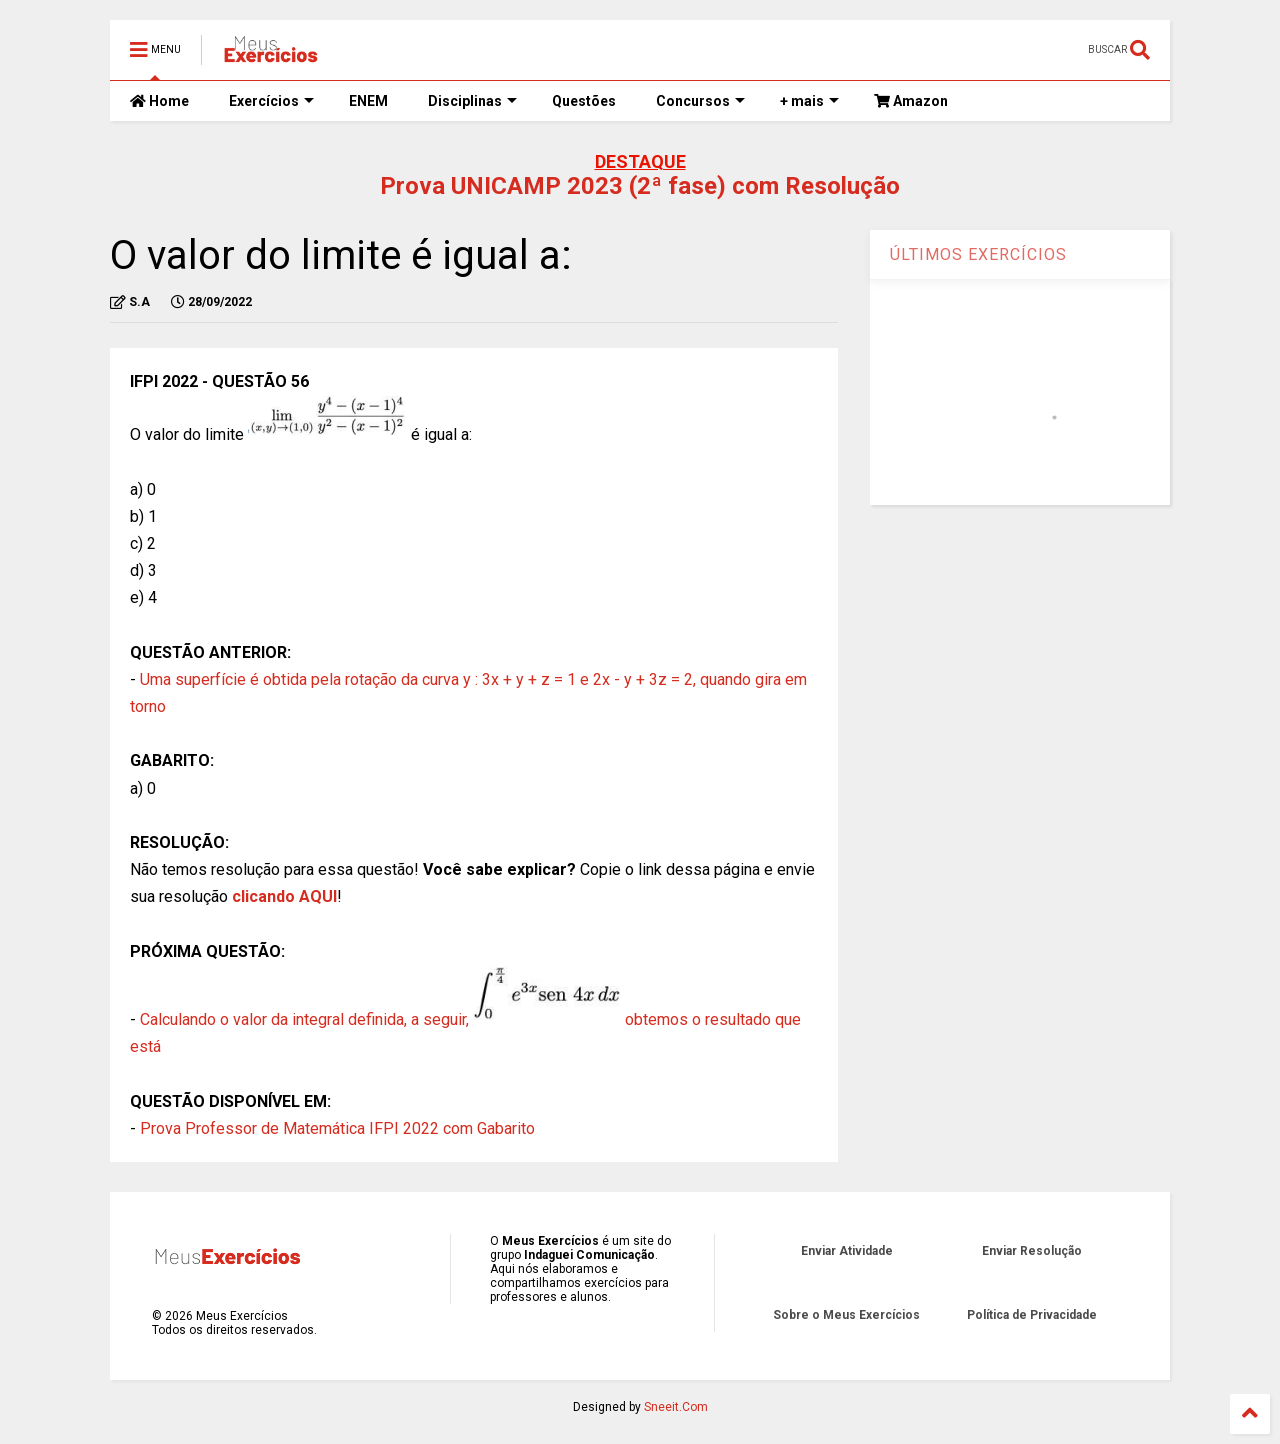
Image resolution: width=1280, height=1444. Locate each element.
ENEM (368, 101)
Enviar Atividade (847, 1251)
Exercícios (271, 101)
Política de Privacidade (1032, 1315)
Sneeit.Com (676, 1407)
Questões (584, 101)
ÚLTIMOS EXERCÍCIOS (978, 254)
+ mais (809, 101)
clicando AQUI (284, 896)
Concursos (700, 101)
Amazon (911, 101)
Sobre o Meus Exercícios (846, 1315)
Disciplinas (472, 101)
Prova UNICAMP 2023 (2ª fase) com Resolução (640, 186)
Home (159, 101)
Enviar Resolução (1032, 1251)
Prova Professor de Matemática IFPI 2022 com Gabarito (337, 1128)
